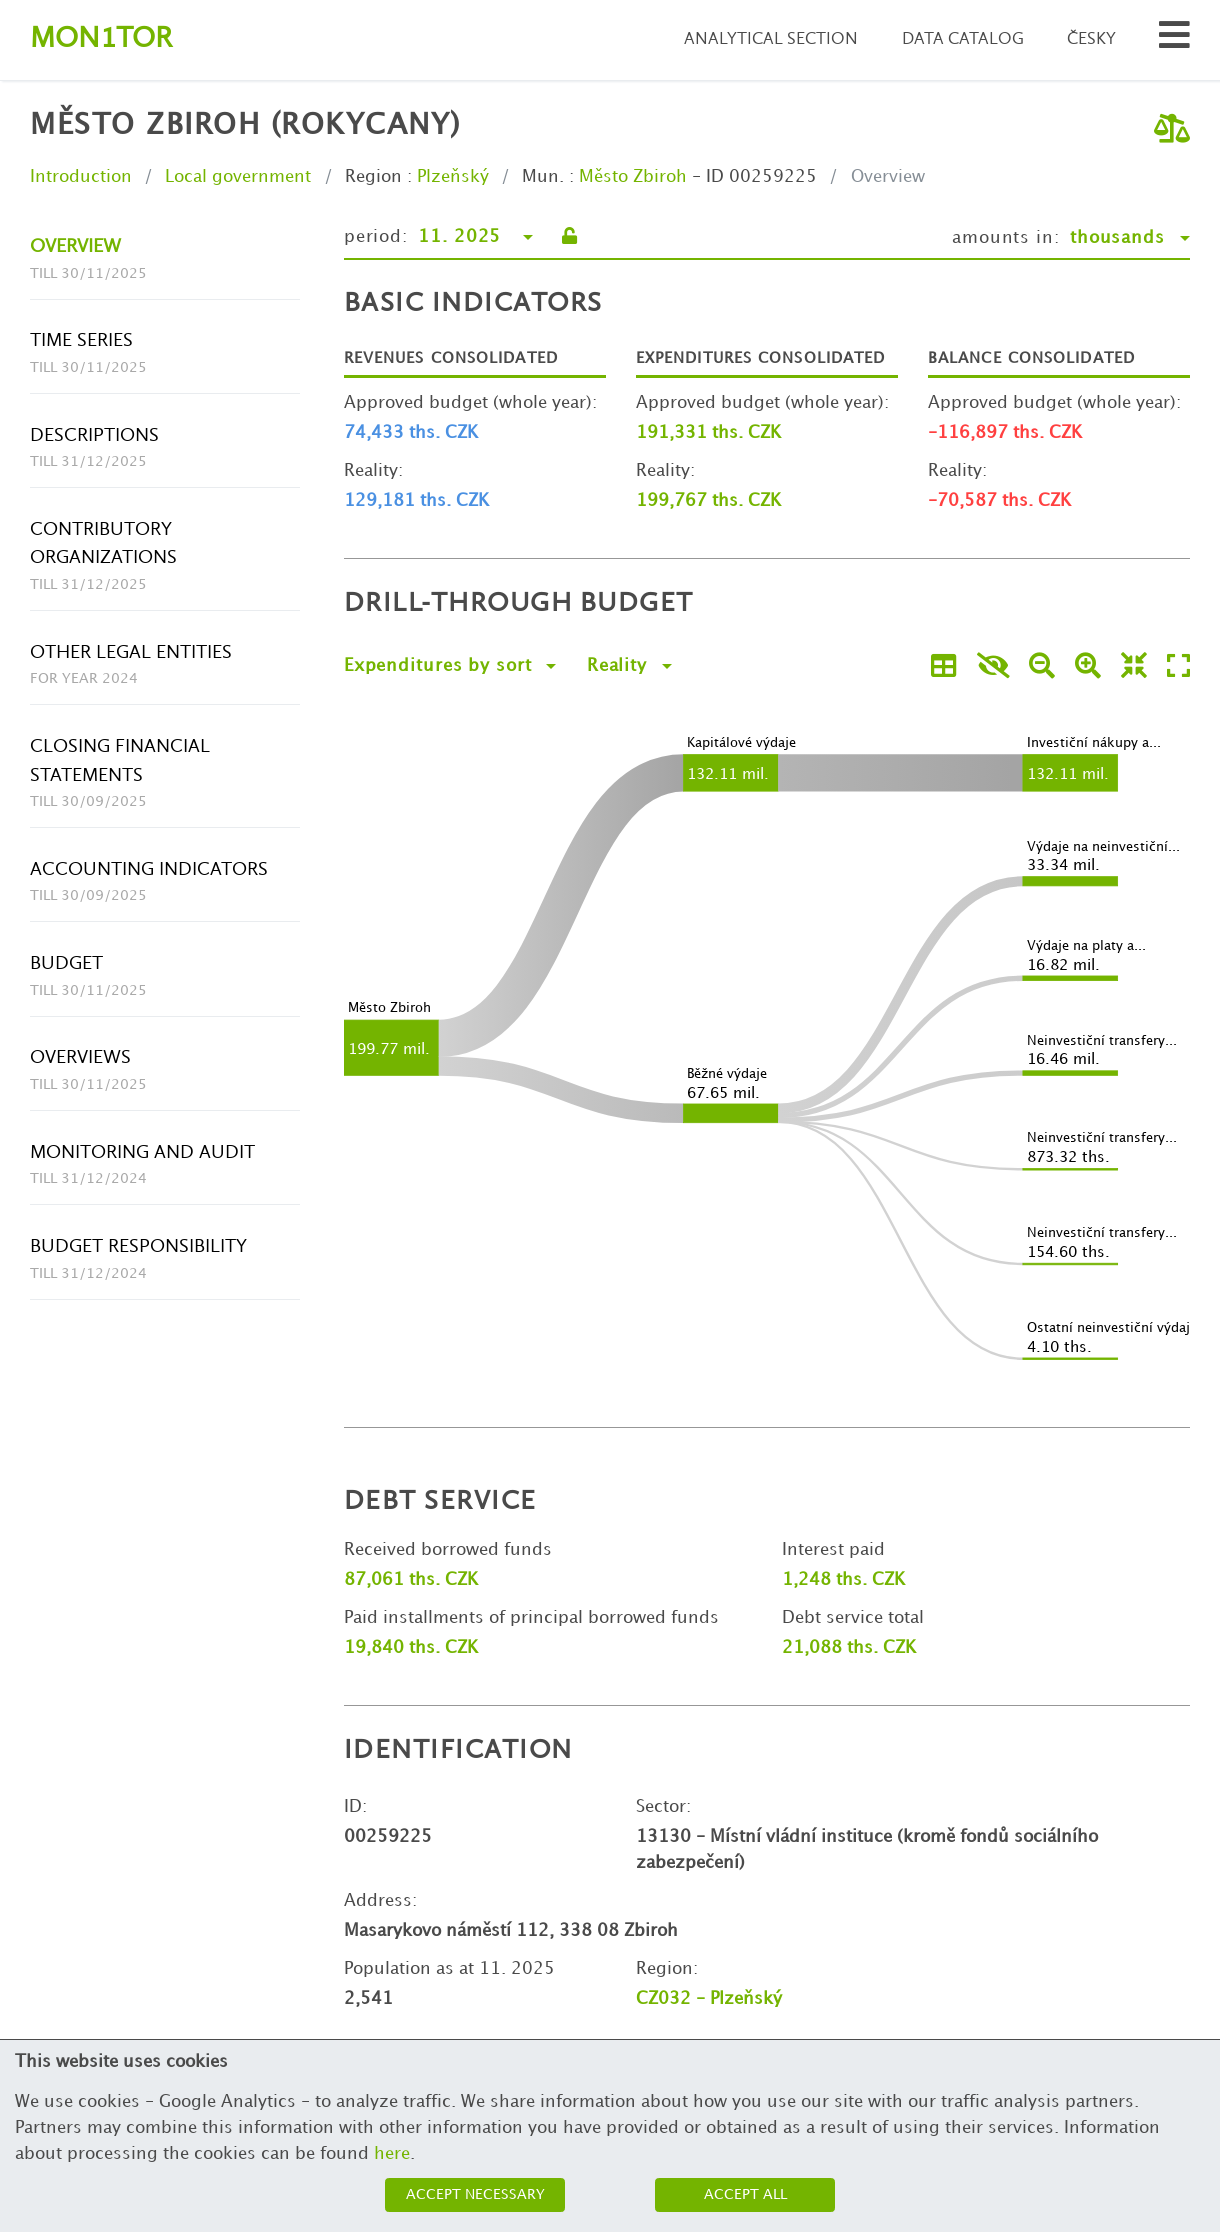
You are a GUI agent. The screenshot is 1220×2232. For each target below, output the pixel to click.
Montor (101, 39)
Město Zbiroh (633, 177)
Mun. (543, 177)
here (392, 2154)
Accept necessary (475, 2194)
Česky (1091, 39)
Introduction (81, 177)
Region (373, 177)
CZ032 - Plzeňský (709, 1999)
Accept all (745, 2194)
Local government (238, 177)
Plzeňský (453, 177)
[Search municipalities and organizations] (1174, 40)
